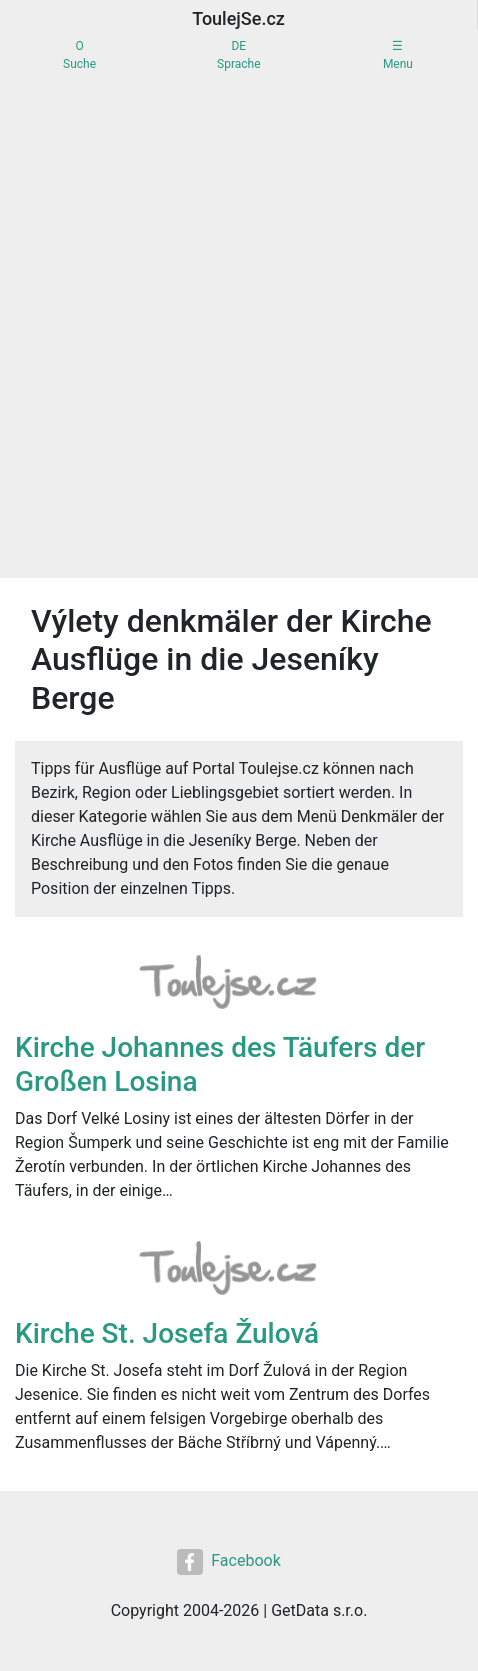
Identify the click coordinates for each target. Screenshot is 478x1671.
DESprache (238, 55)
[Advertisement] (239, 329)
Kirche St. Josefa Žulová (167, 1333)
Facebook (228, 1562)
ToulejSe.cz (238, 18)
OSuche (79, 55)
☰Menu (398, 55)
